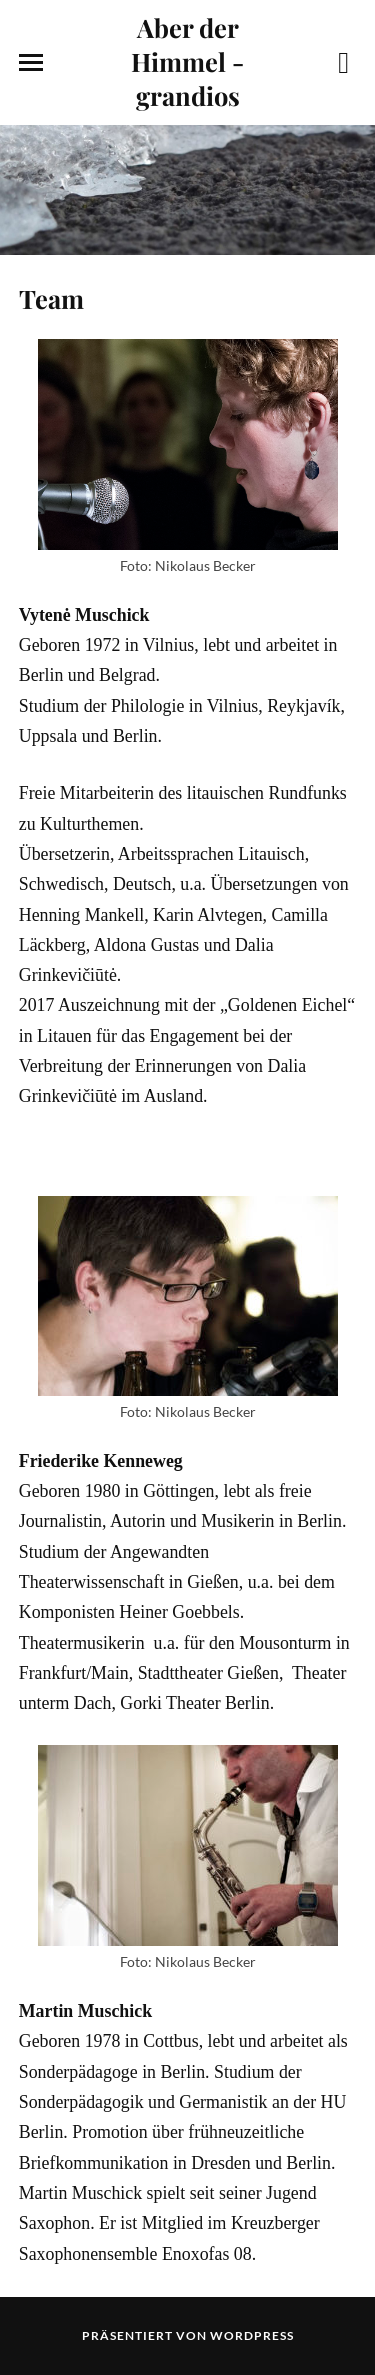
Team (51, 298)
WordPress (252, 2335)
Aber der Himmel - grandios (187, 61)
